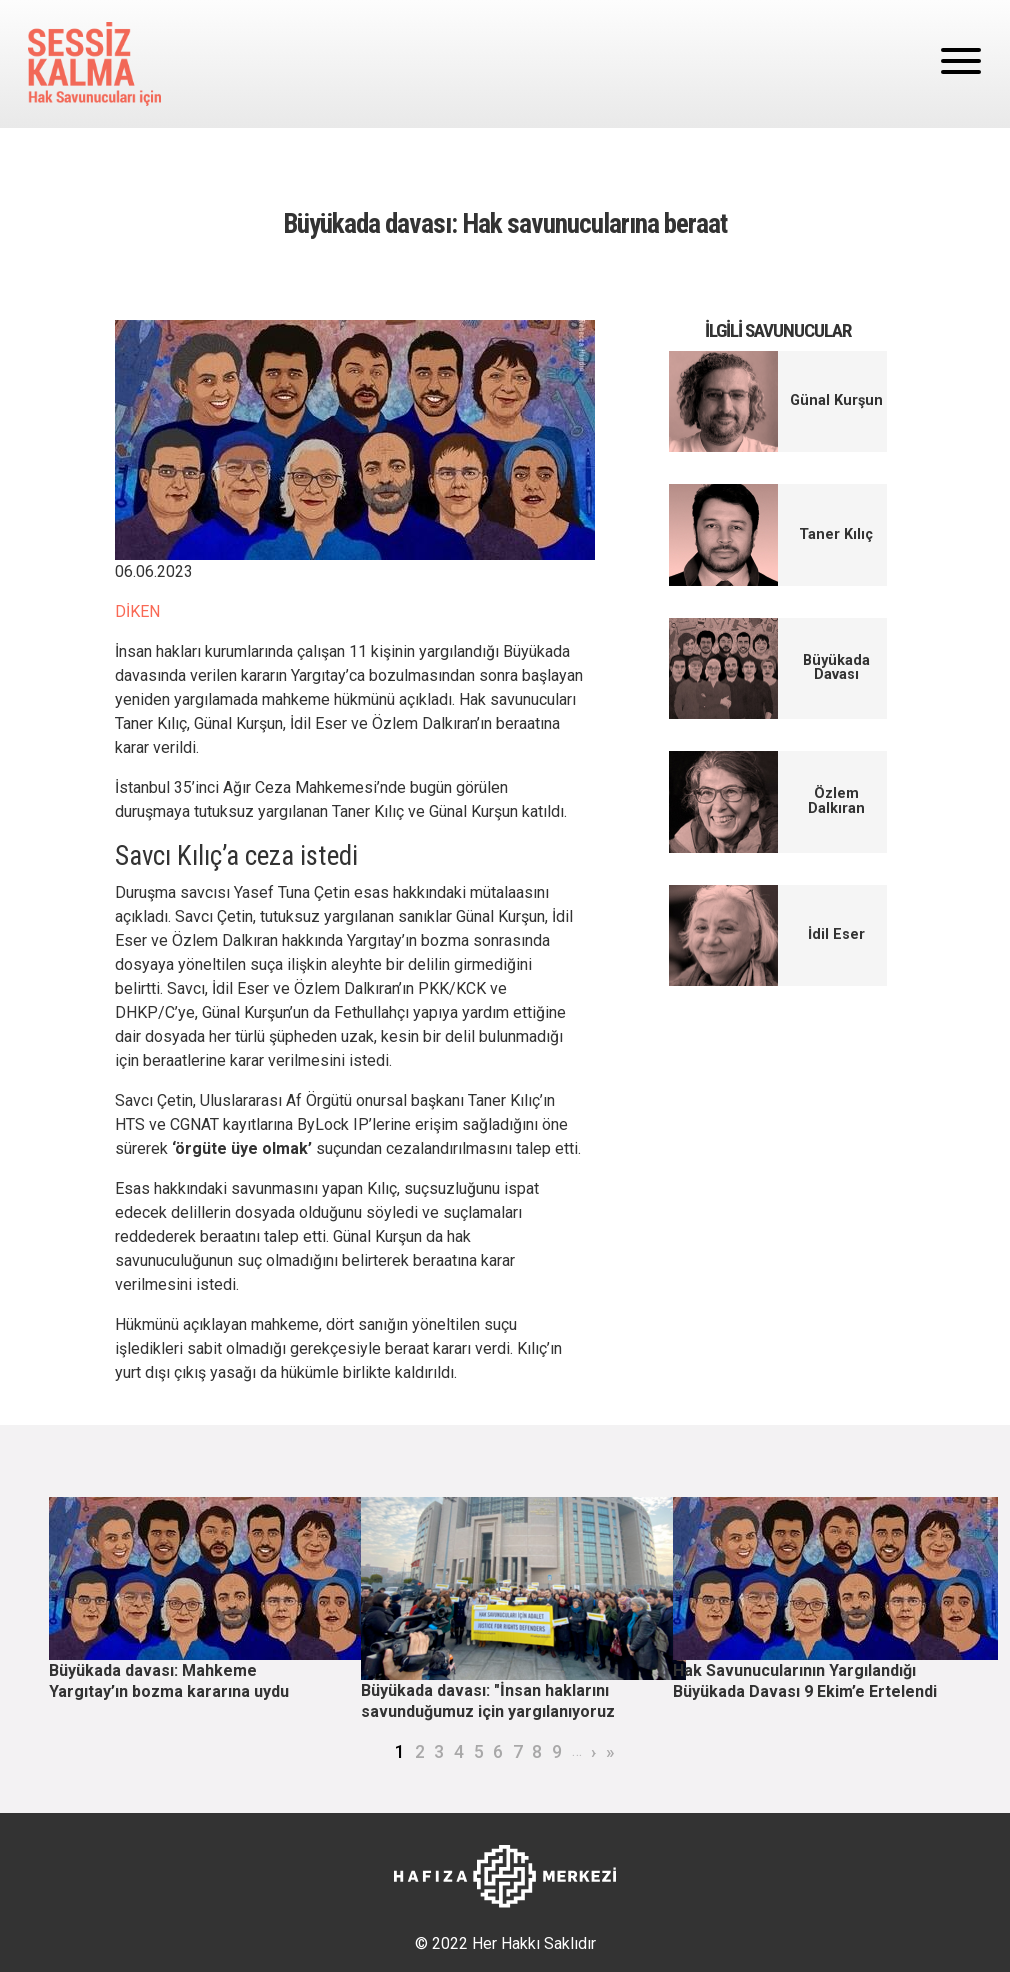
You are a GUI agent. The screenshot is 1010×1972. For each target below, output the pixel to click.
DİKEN (137, 611)
